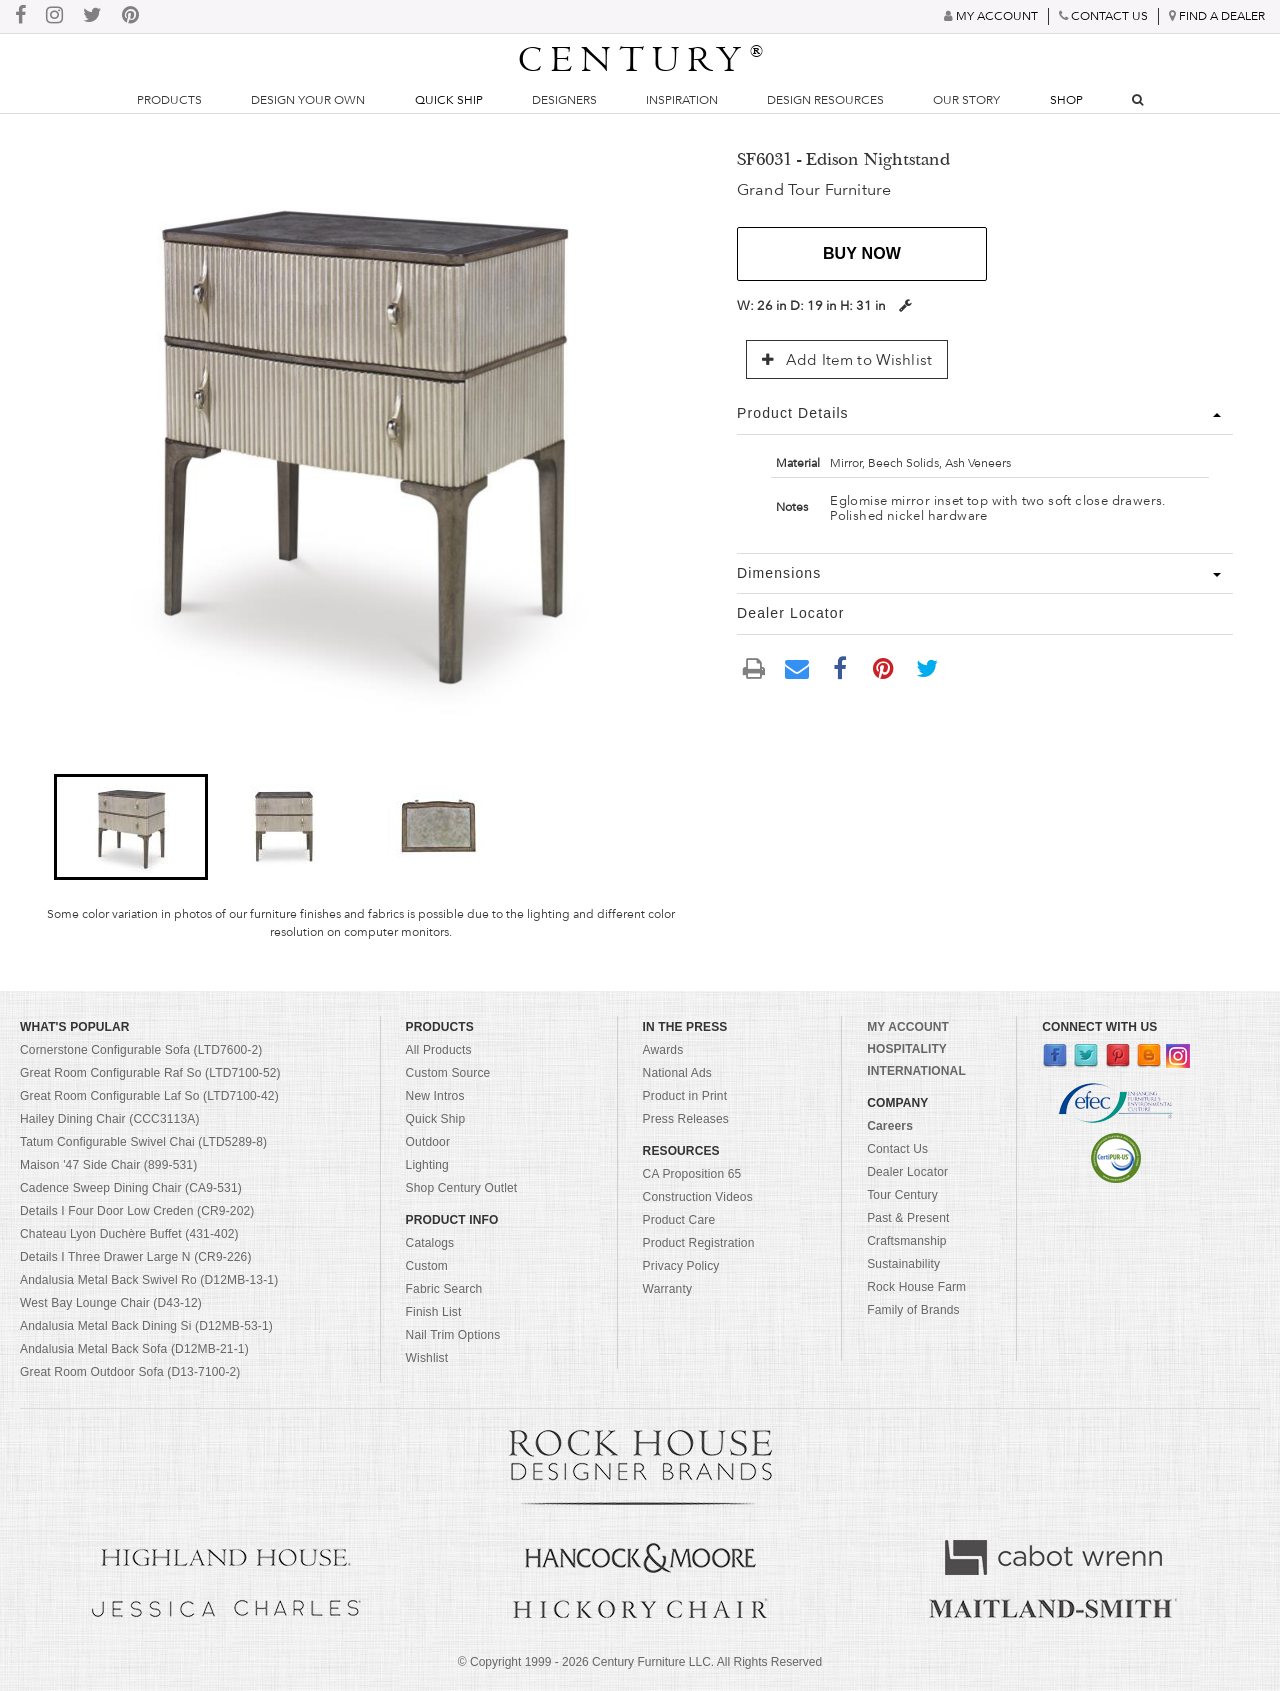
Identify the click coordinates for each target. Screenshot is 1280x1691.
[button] (130, 827)
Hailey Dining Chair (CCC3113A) (110, 1119)
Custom (427, 1266)
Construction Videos (698, 1197)
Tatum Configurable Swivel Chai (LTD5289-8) (143, 1142)
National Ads (677, 1073)
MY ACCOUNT (908, 1027)
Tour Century (902, 1195)
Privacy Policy (681, 1266)
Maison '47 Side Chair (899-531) (108, 1165)
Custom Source (448, 1073)
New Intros (435, 1096)
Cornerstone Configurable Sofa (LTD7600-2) (141, 1050)
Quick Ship (449, 100)
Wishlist (427, 1358)
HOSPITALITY (907, 1049)
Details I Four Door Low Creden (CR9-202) (137, 1211)
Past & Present (908, 1218)
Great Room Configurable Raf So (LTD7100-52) (150, 1073)
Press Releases (686, 1119)
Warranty (668, 1289)
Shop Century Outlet (462, 1188)
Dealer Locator (907, 1172)
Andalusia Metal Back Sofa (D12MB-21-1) (134, 1349)
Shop (1066, 100)
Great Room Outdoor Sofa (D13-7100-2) (130, 1372)
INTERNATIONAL (916, 1071)
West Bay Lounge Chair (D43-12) (111, 1303)
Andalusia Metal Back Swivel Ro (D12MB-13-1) (149, 1280)
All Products (439, 1050)
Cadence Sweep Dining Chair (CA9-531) (131, 1188)
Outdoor (428, 1142)
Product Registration (699, 1243)
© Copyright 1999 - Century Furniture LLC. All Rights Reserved (640, 1662)
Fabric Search (444, 1289)
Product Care (679, 1220)
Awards (663, 1050)
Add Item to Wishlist (847, 360)
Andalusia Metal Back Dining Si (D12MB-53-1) (146, 1326)
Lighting (427, 1165)
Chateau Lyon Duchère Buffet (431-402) (129, 1234)
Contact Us (897, 1149)
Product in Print (685, 1096)
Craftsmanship (906, 1241)
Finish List (434, 1312)
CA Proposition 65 (692, 1174)
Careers (890, 1126)
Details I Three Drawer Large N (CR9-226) (136, 1257)
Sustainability (903, 1264)
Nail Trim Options (453, 1335)
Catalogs (430, 1243)
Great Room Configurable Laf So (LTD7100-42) (149, 1096)
